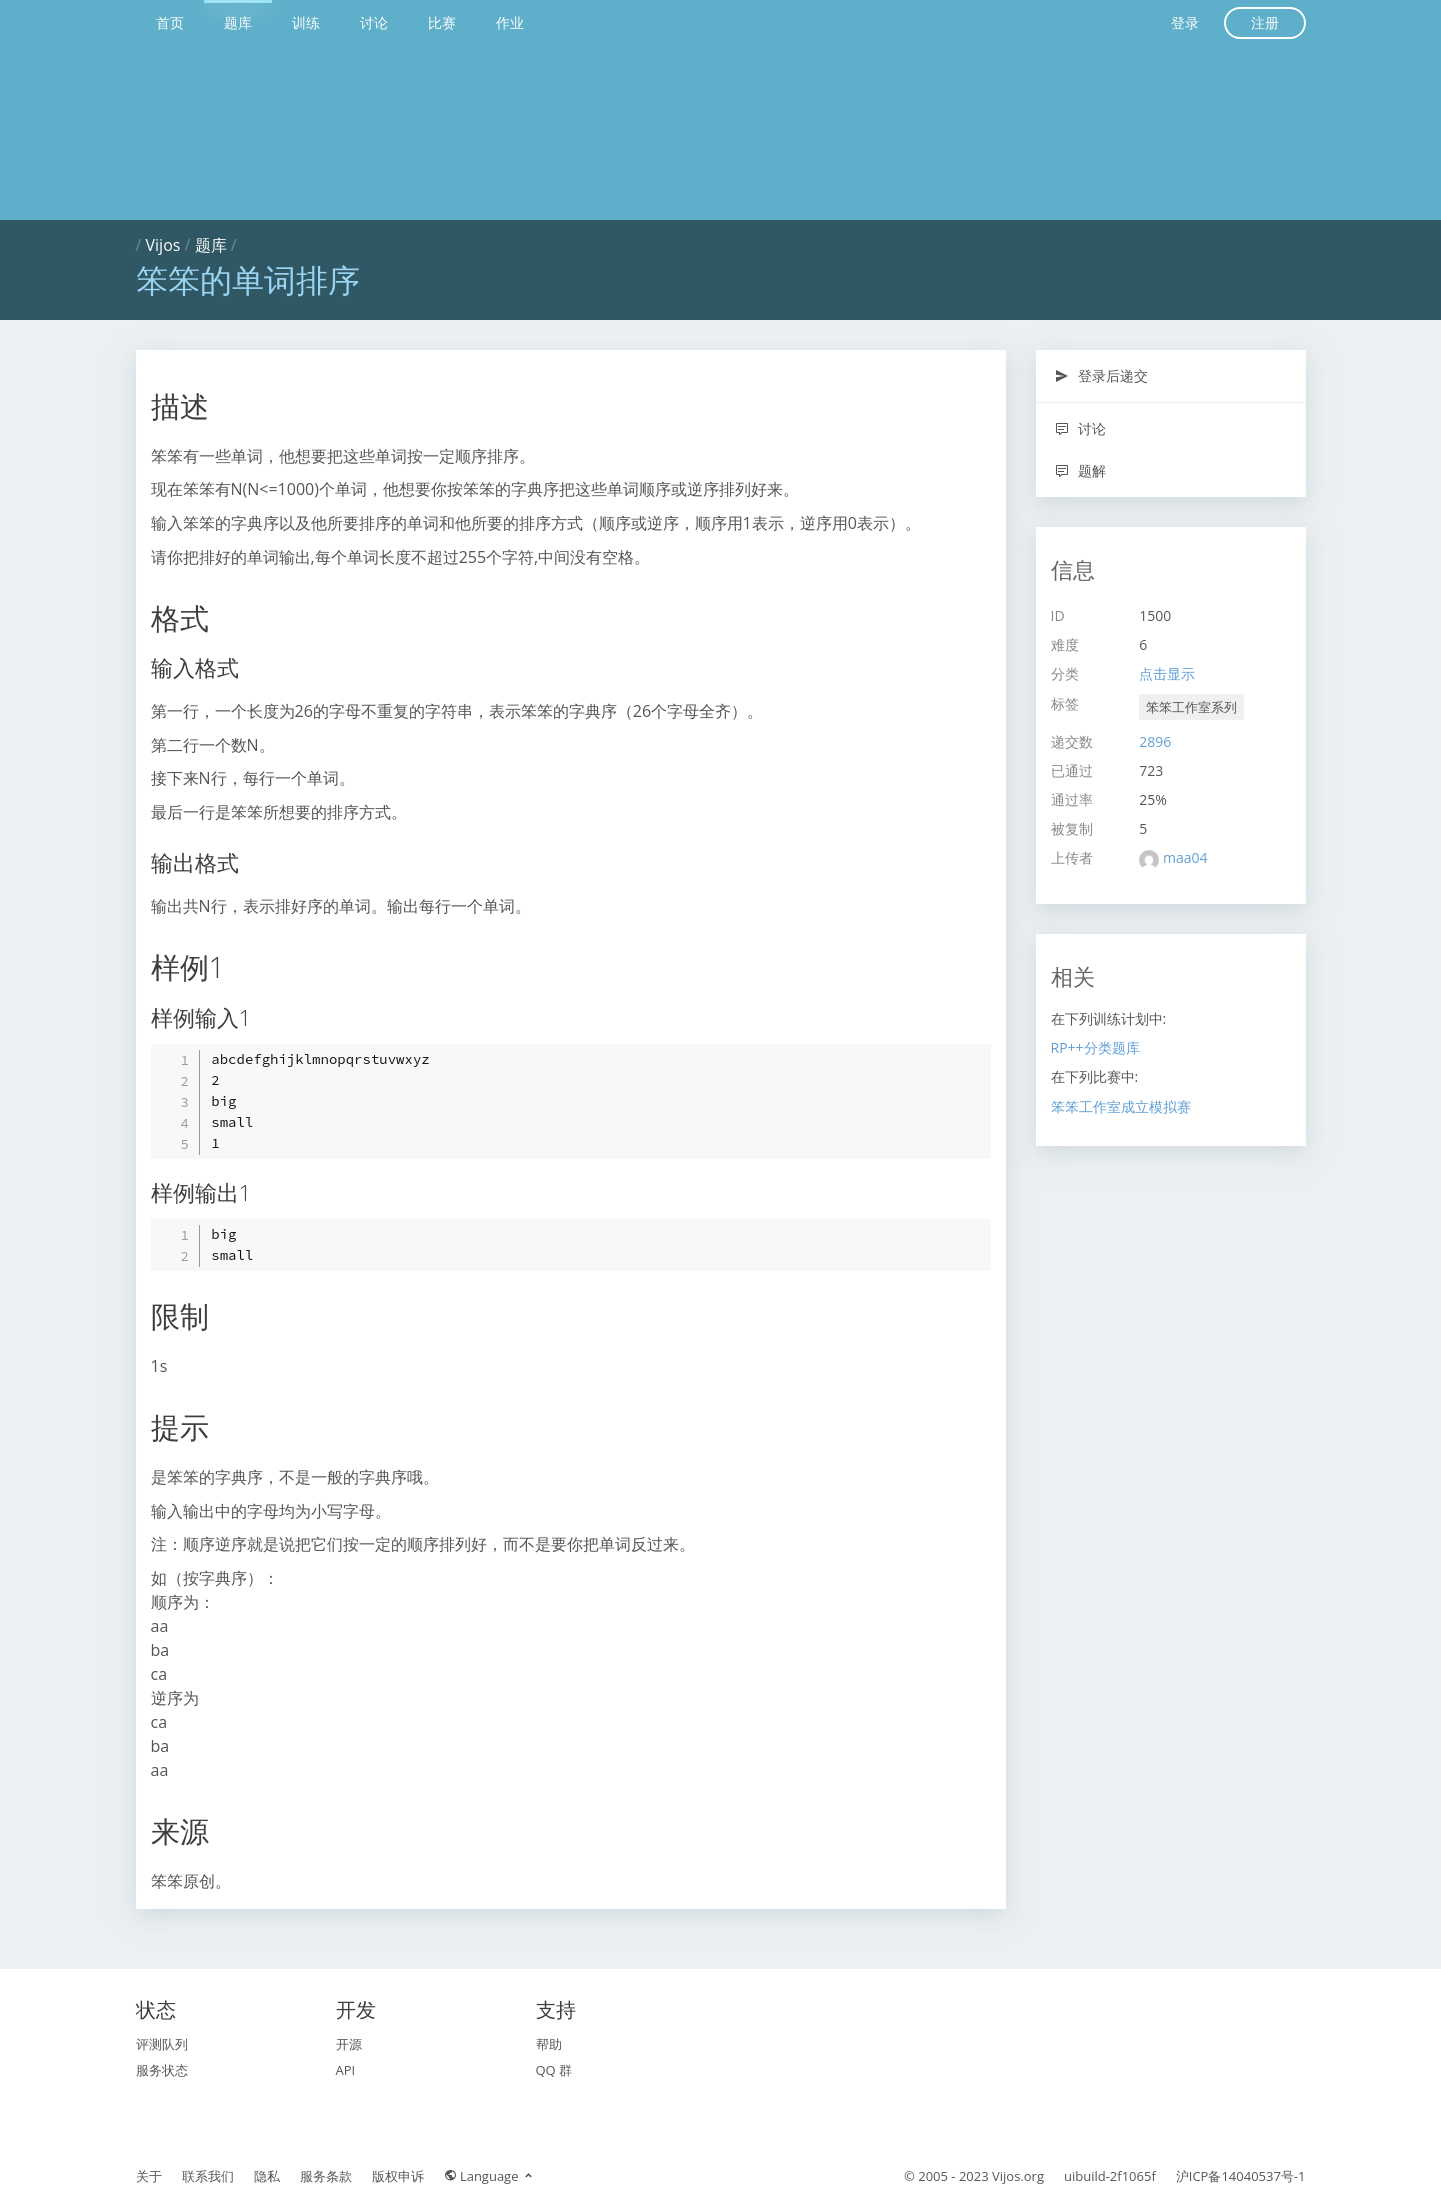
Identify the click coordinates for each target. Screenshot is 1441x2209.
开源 (349, 2044)
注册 (1265, 22)
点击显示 (1167, 673)
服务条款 (326, 2176)
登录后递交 (1101, 375)
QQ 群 (554, 2070)
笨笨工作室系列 (1191, 707)
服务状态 (162, 2070)
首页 (170, 22)
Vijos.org (1018, 2176)
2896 (1155, 741)
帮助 (549, 2044)
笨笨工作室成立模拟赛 (1121, 1106)
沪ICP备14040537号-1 (1241, 2176)
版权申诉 (398, 2176)
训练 (306, 22)
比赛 (442, 22)
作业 (510, 22)
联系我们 (208, 2176)
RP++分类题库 (1095, 1047)
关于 (149, 2176)
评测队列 (162, 2044)
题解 (1080, 470)
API (346, 2070)
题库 (238, 22)
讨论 (374, 22)
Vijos (163, 245)
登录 (1185, 22)
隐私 (267, 2176)
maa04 (1185, 857)
